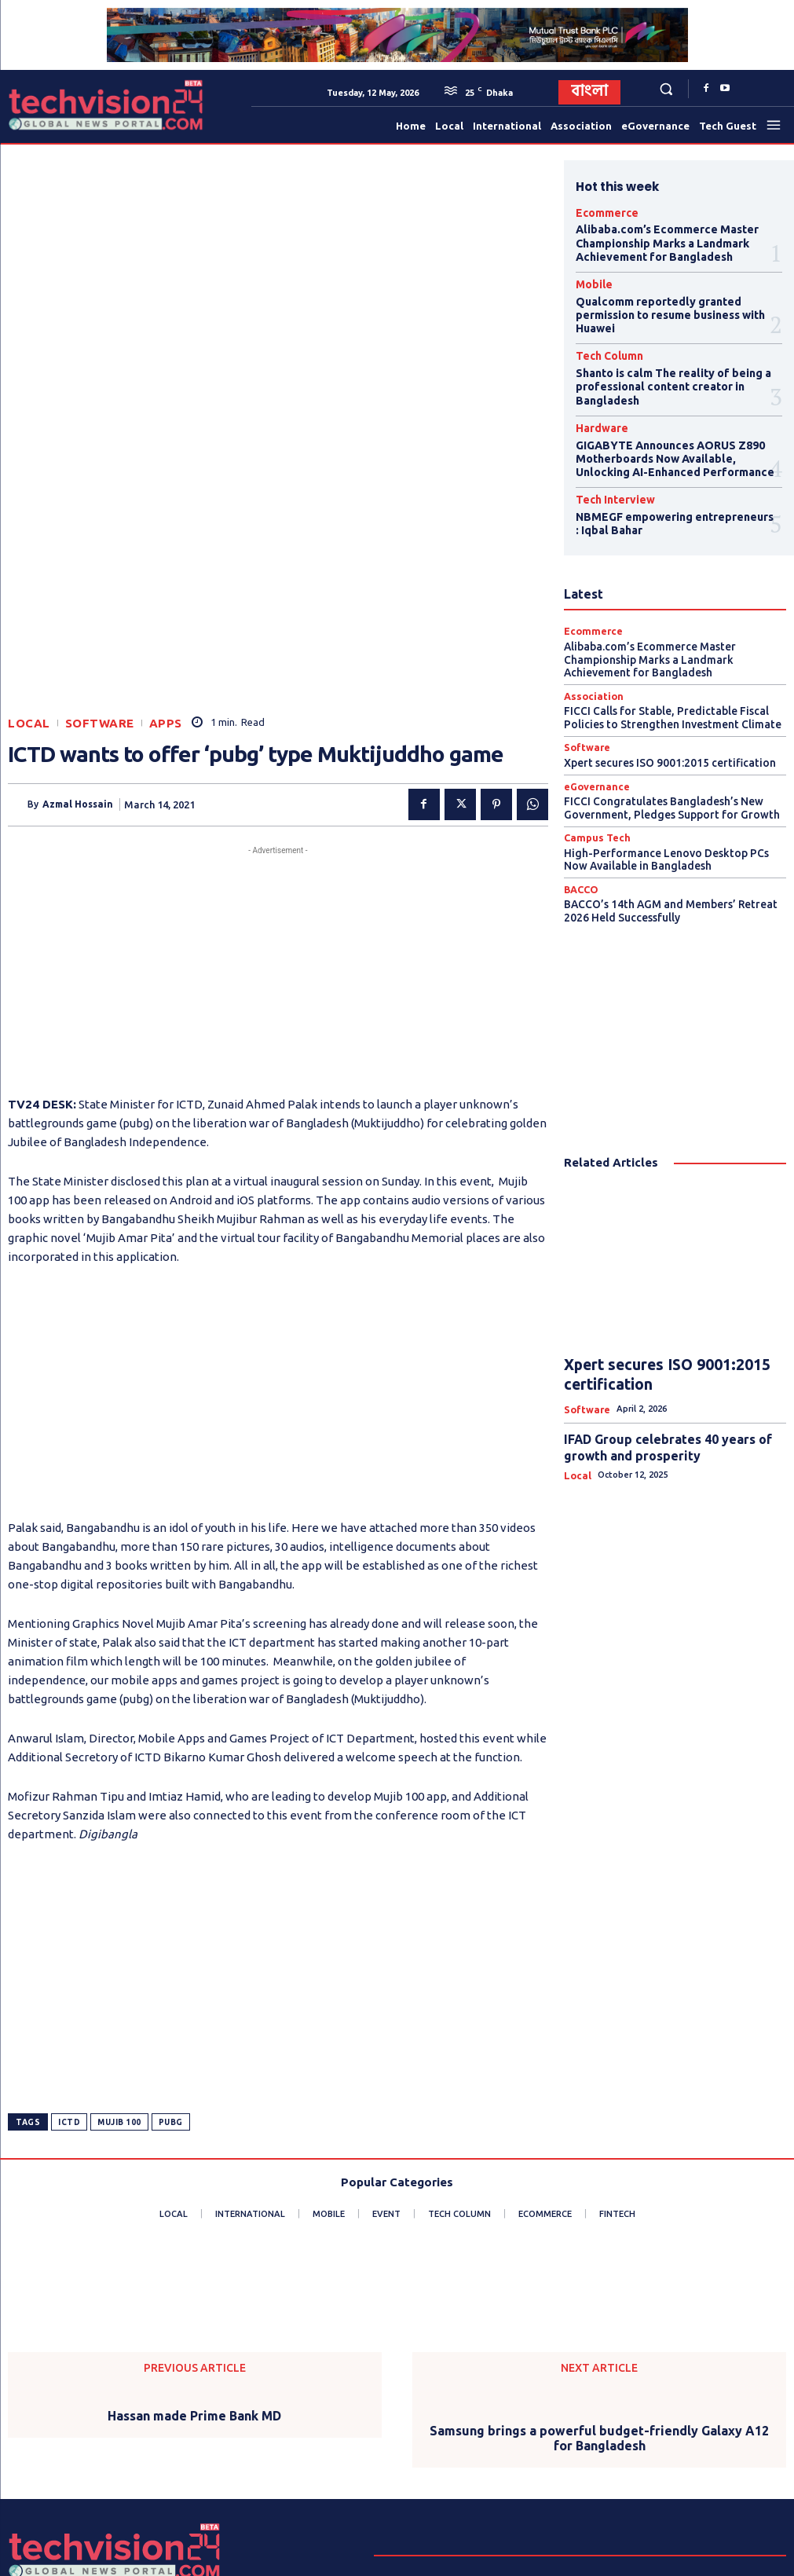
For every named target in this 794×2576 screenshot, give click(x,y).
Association (589, 650)
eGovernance (592, 735)
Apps (165, 525)
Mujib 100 (119, 1924)
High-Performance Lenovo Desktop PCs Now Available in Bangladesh (672, 804)
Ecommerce (600, 212)
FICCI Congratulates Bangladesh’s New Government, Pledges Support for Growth (665, 756)
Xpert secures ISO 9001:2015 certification (665, 712)
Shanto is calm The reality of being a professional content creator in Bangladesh (665, 363)
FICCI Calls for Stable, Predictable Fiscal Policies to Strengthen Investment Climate (670, 670)
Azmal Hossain (77, 606)
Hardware (596, 401)
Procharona (346, 2557)
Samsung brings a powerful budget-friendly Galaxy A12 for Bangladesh (599, 2240)
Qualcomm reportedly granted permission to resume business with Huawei (661, 300)
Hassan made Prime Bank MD (194, 2218)
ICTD (69, 1924)
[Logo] (45, 105)
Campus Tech (592, 784)
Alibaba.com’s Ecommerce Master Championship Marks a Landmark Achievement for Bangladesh (655, 238)
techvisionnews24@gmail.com (573, 2480)
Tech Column (602, 338)
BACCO (579, 833)
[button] (666, 88)
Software (99, 525)
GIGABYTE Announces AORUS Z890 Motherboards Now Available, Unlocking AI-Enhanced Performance (673, 426)
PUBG (171, 1924)
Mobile (590, 275)
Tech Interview (606, 463)
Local (29, 525)
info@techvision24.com (572, 2461)
